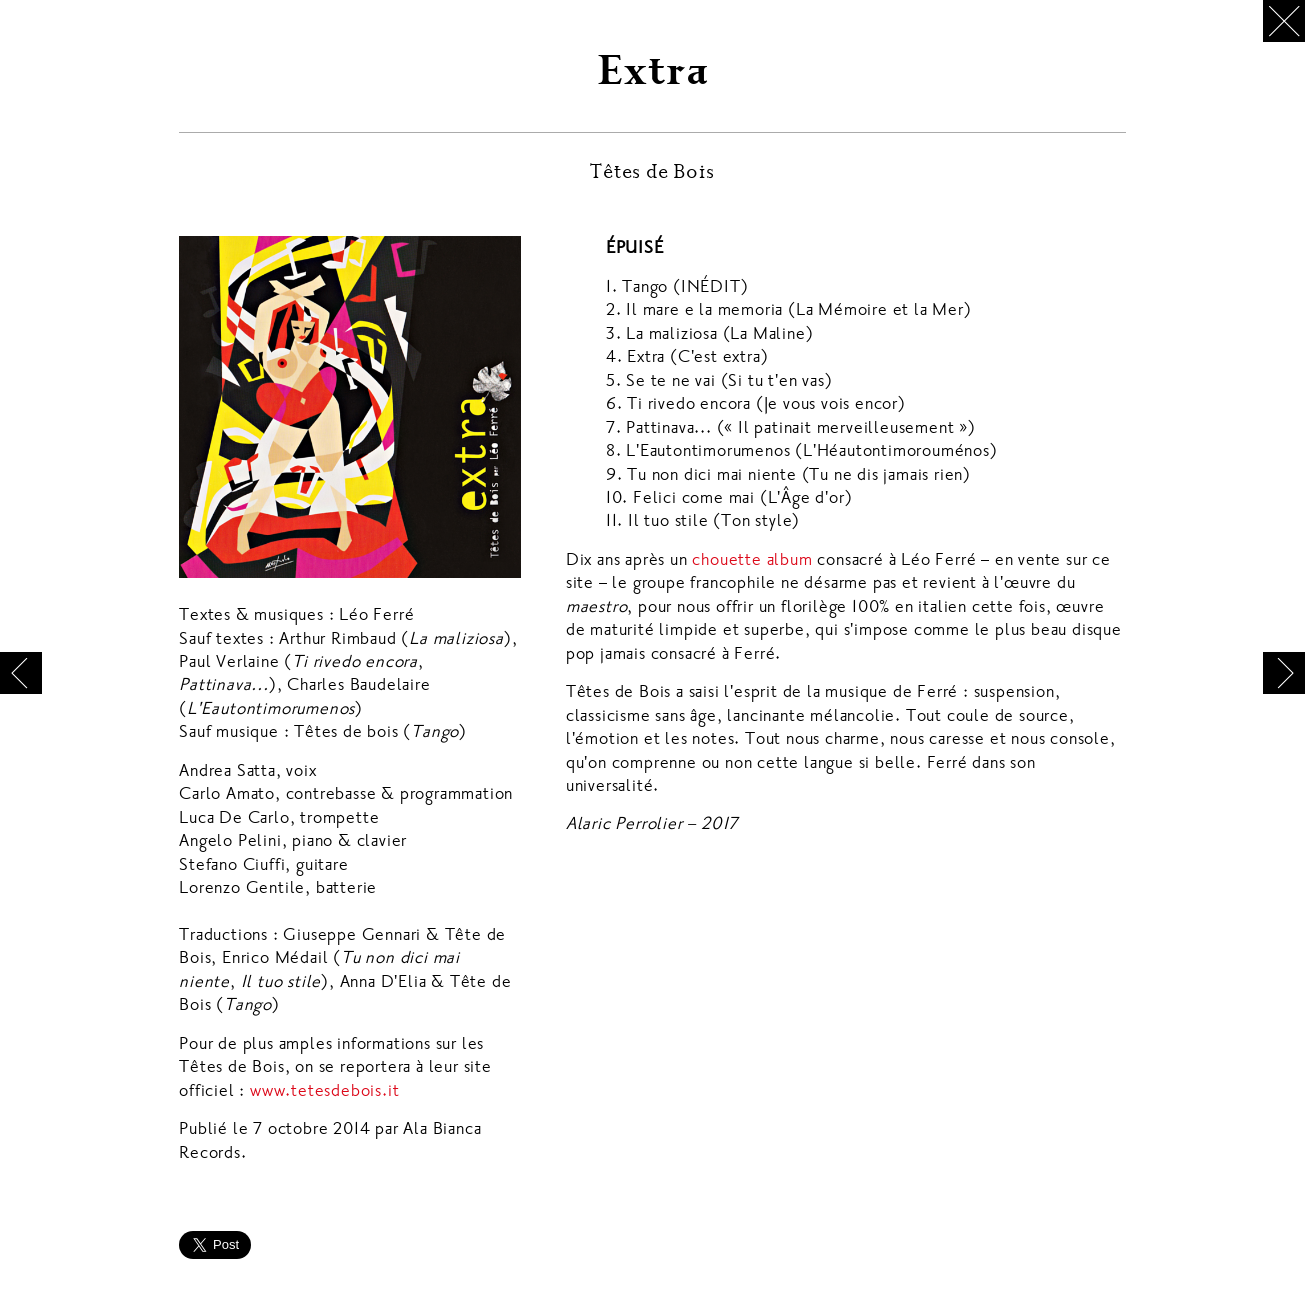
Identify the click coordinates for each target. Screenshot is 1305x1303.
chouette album (752, 559)
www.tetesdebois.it (324, 1090)
